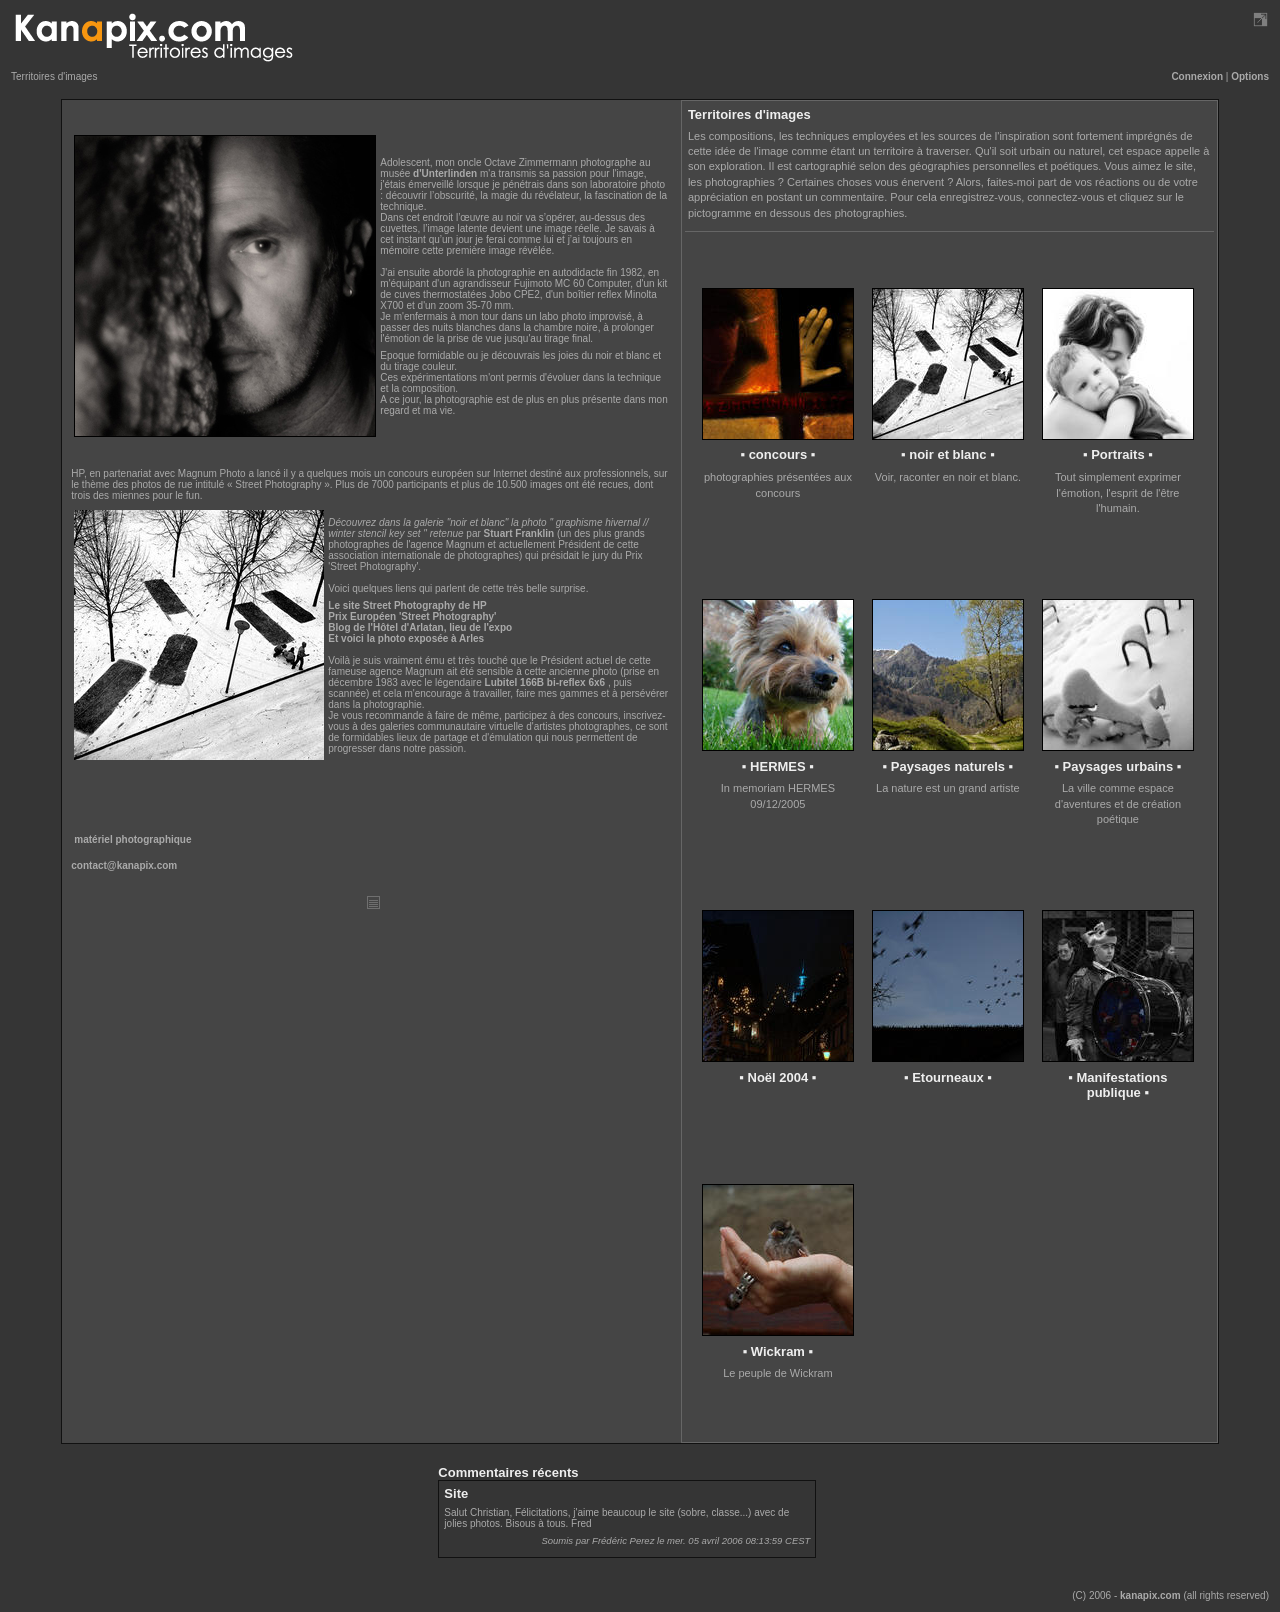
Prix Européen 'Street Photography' (412, 616)
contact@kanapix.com (124, 865)
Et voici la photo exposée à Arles (406, 638)
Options (1250, 76)
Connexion (1197, 76)
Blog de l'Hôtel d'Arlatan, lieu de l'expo (420, 627)
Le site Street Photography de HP (407, 605)
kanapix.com (1150, 1595)
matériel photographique (132, 839)
